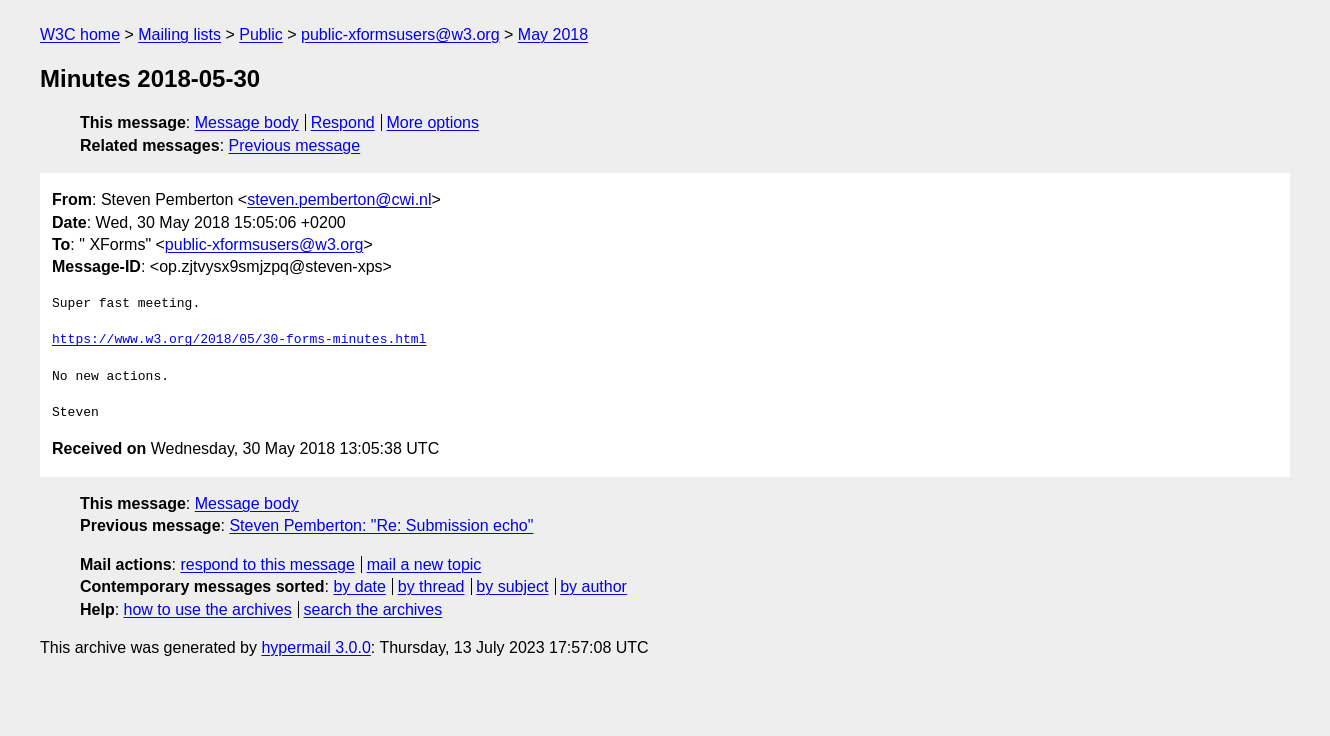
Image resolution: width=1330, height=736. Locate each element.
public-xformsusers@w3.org (400, 34)
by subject (512, 586)
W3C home (80, 34)
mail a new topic (424, 564)
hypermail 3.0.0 (315, 647)
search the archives (373, 609)
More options (433, 122)
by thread (431, 586)
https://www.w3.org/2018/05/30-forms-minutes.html (239, 340)
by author (593, 586)
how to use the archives (208, 609)
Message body (247, 122)
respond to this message (267, 564)
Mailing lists (179, 34)
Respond (343, 122)
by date (359, 586)
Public (261, 34)
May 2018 (553, 34)
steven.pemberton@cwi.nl (339, 199)
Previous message (295, 145)
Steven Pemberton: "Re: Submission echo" (381, 525)
